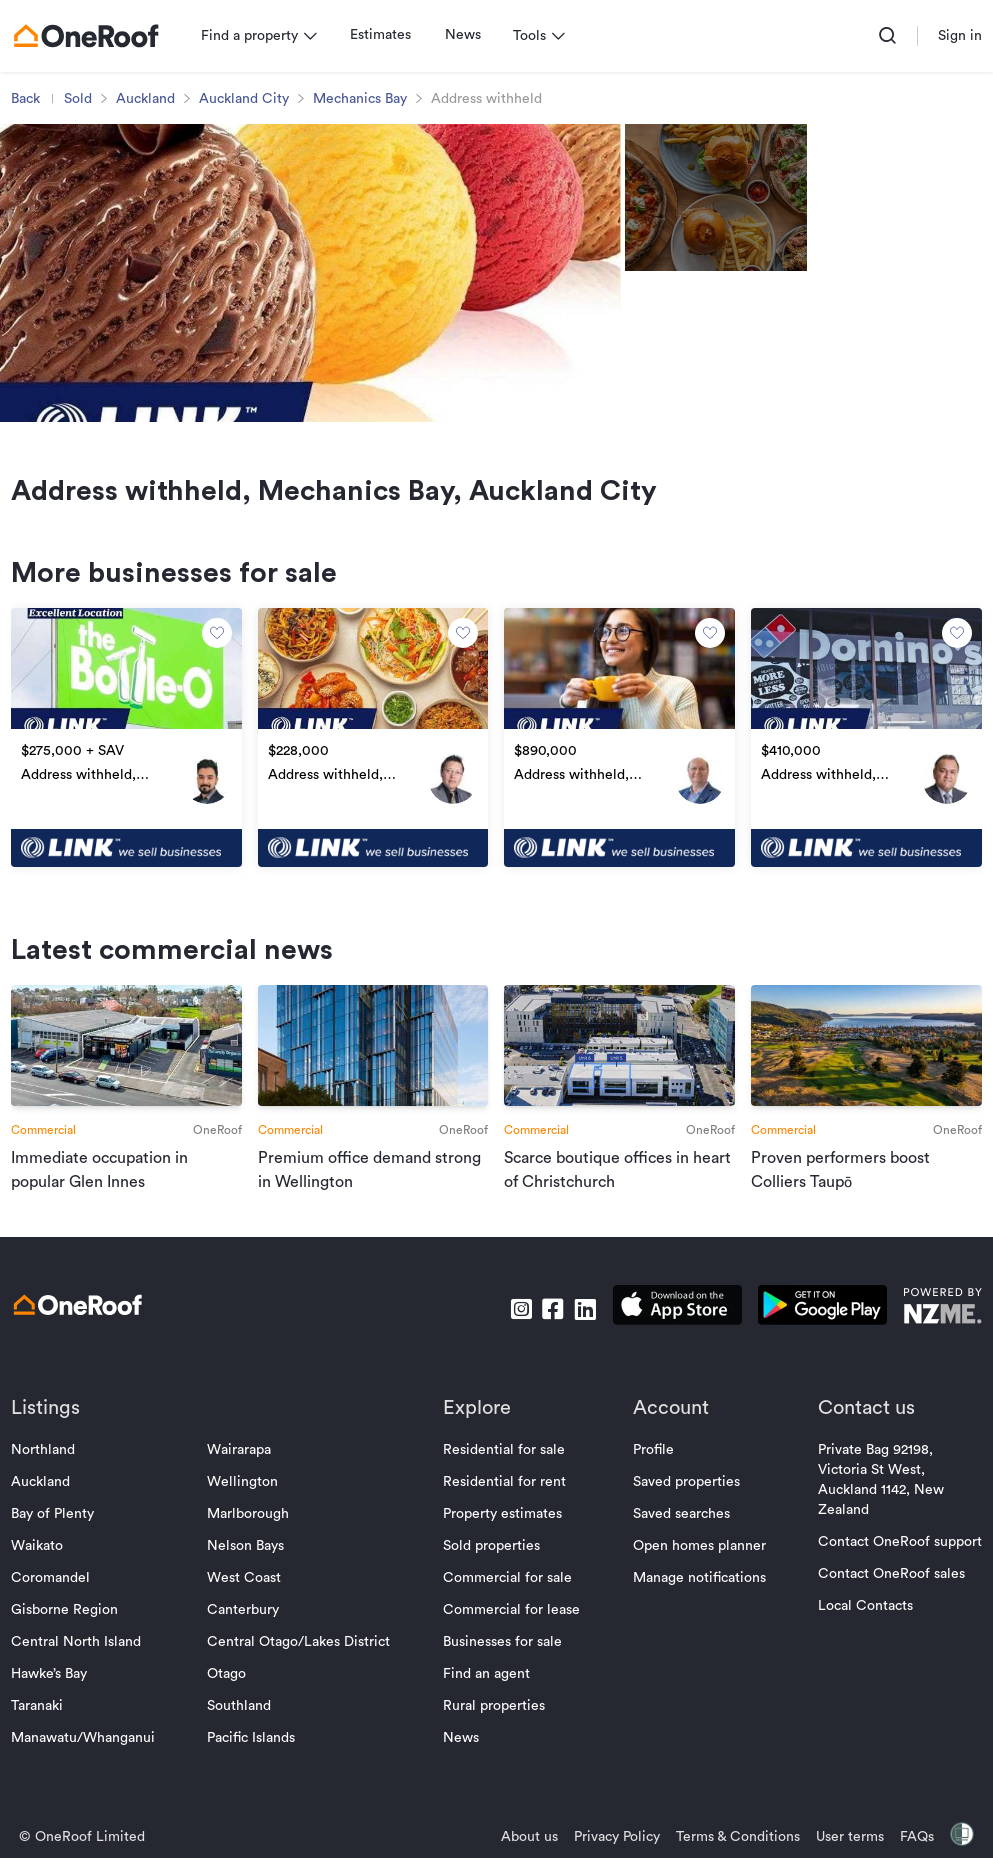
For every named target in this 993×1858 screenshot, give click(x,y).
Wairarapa (242, 1488)
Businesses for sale (502, 1680)
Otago (229, 1712)
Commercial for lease (511, 1648)
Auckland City (249, 99)
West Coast (247, 1616)
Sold (83, 99)
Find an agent (486, 1712)
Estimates (385, 35)
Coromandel (55, 1616)
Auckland (150, 99)
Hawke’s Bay (54, 1712)
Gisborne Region (69, 1648)
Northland (48, 1488)
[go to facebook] (548, 1347)
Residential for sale (504, 1488)
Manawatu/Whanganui (88, 1776)
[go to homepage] (91, 36)
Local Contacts (860, 1644)
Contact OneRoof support (895, 1580)
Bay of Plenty (57, 1552)
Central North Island (81, 1680)
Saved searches (678, 1552)
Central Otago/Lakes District (301, 1680)
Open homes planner (696, 1584)
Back (30, 99)
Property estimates (502, 1552)
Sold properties (491, 1584)
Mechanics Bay (365, 99)
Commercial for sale (507, 1616)
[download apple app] (672, 1346)
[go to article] (130, 1108)
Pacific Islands (254, 1776)
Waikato (42, 1584)
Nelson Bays (248, 1584)
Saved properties (683, 1520)
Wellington (245, 1520)
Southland (242, 1744)
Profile (650, 1488)
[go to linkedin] (580, 1347)
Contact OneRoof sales (886, 1612)
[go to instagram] (516, 1347)
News (468, 35)
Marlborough (251, 1552)
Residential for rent (504, 1520)
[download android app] (817, 1346)
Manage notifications (696, 1616)
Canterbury (246, 1648)
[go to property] (130, 757)
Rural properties (494, 1744)
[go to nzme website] (937, 1346)
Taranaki (42, 1744)
